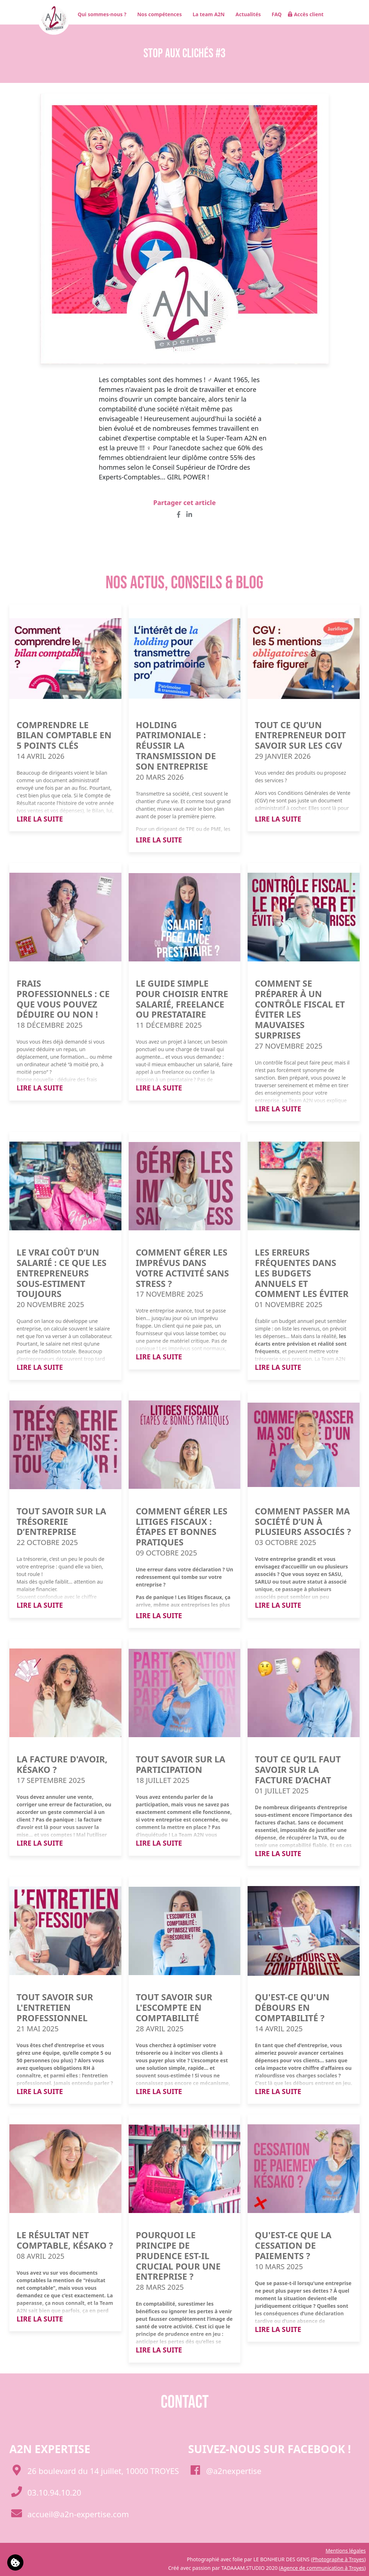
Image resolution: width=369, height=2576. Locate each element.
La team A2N (206, 14)
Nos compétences (157, 14)
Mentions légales (345, 2550)
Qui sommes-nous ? (99, 14)
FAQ (274, 14)
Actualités (246, 14)
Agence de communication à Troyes (322, 2567)
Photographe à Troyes (338, 2559)
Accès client (306, 14)
